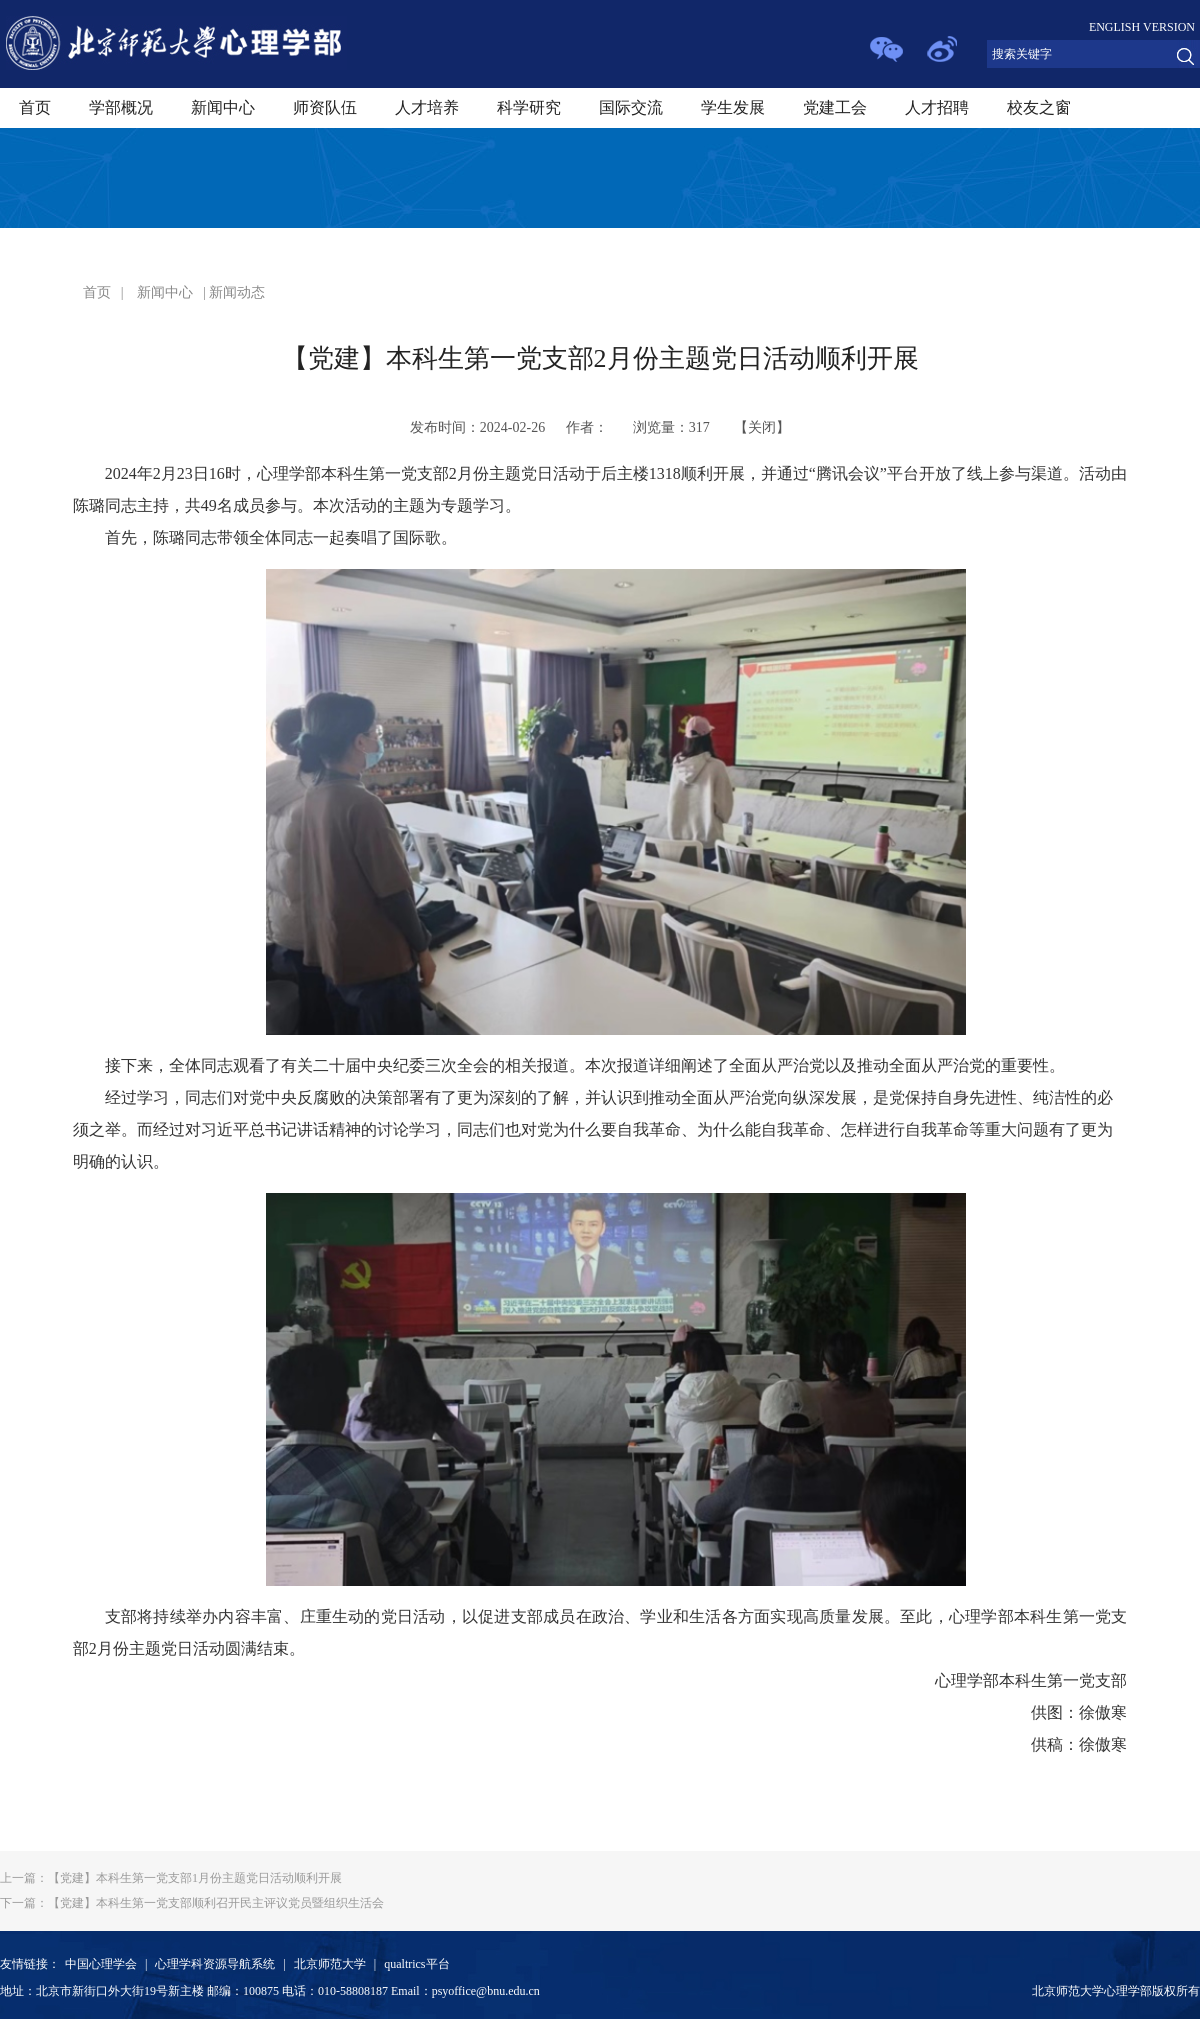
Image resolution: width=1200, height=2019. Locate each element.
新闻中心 (223, 107)
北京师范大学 (330, 1964)
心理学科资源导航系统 (215, 1964)
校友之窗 (1039, 107)
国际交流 (631, 107)
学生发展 (733, 107)
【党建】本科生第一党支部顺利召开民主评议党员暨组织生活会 (192, 1903)
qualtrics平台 (416, 1964)
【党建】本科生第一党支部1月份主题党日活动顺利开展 (171, 1878)
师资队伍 (325, 107)
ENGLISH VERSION (1142, 27)
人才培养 (427, 107)
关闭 (762, 427)
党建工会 (835, 107)
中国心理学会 (101, 1964)
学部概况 (121, 107)
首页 (35, 107)
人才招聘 (937, 107)
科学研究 (529, 107)
